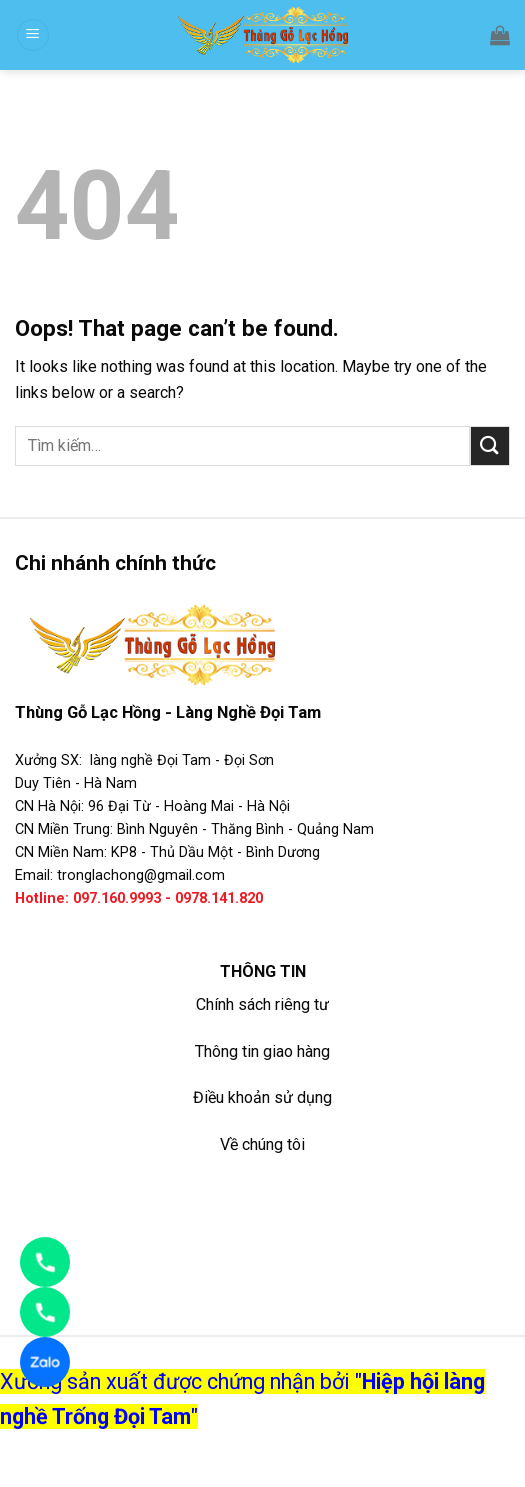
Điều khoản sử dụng (262, 1097)
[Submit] (490, 445)
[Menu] (33, 35)
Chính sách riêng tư (262, 1004)
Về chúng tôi (262, 1144)
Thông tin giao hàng (262, 1051)
